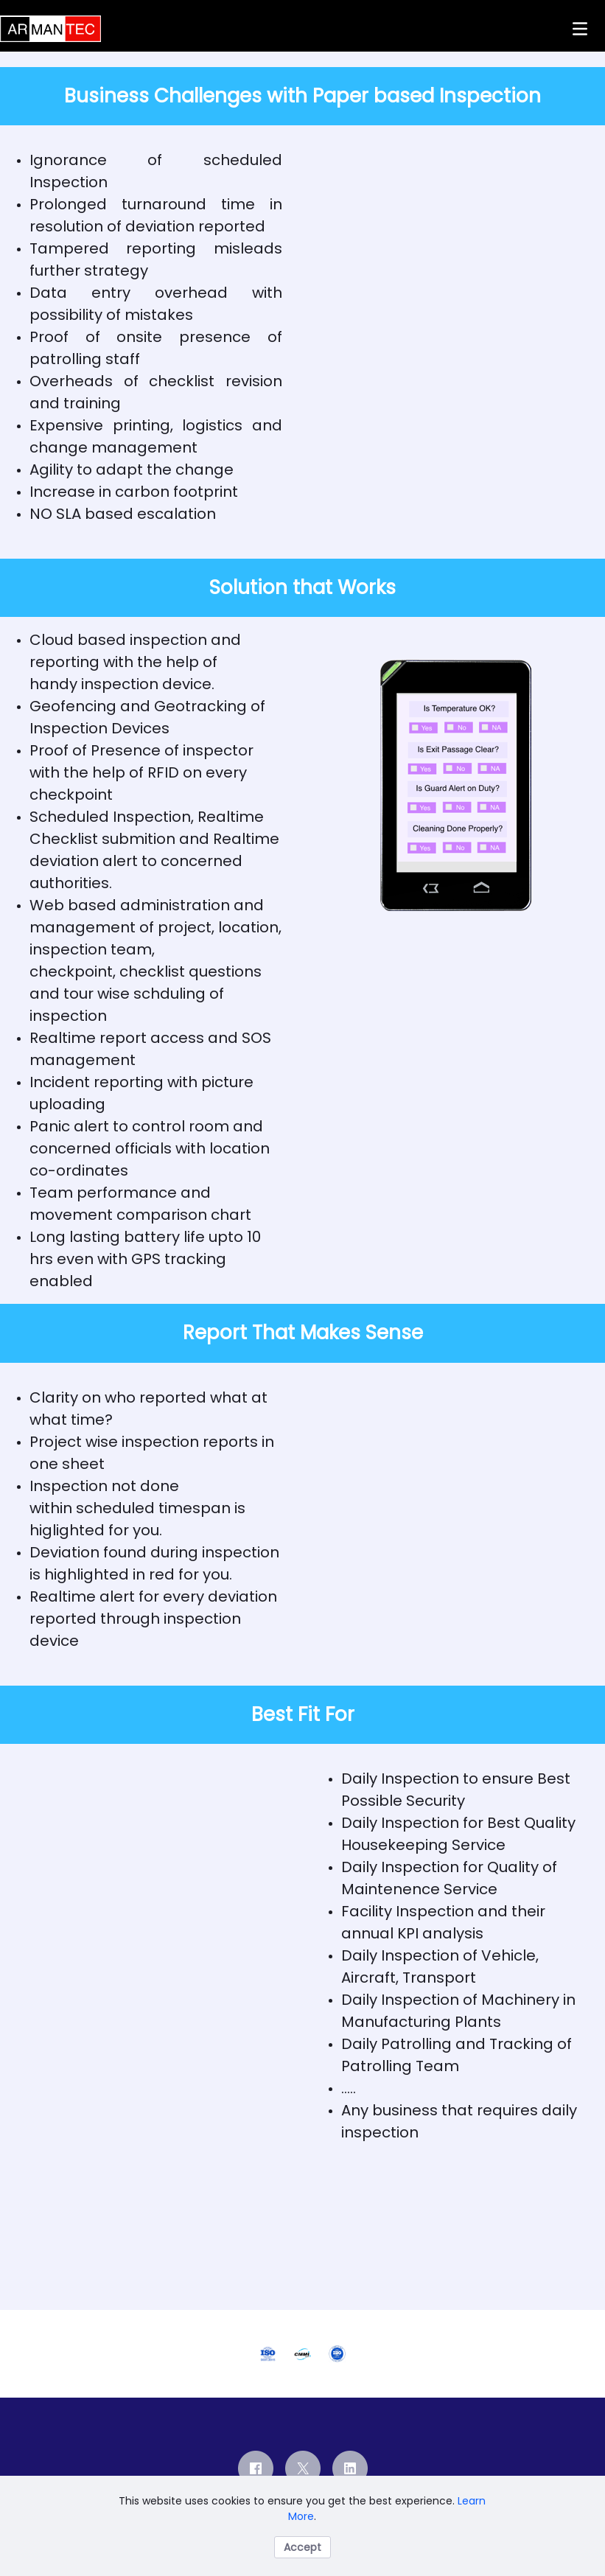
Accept (302, 2547)
